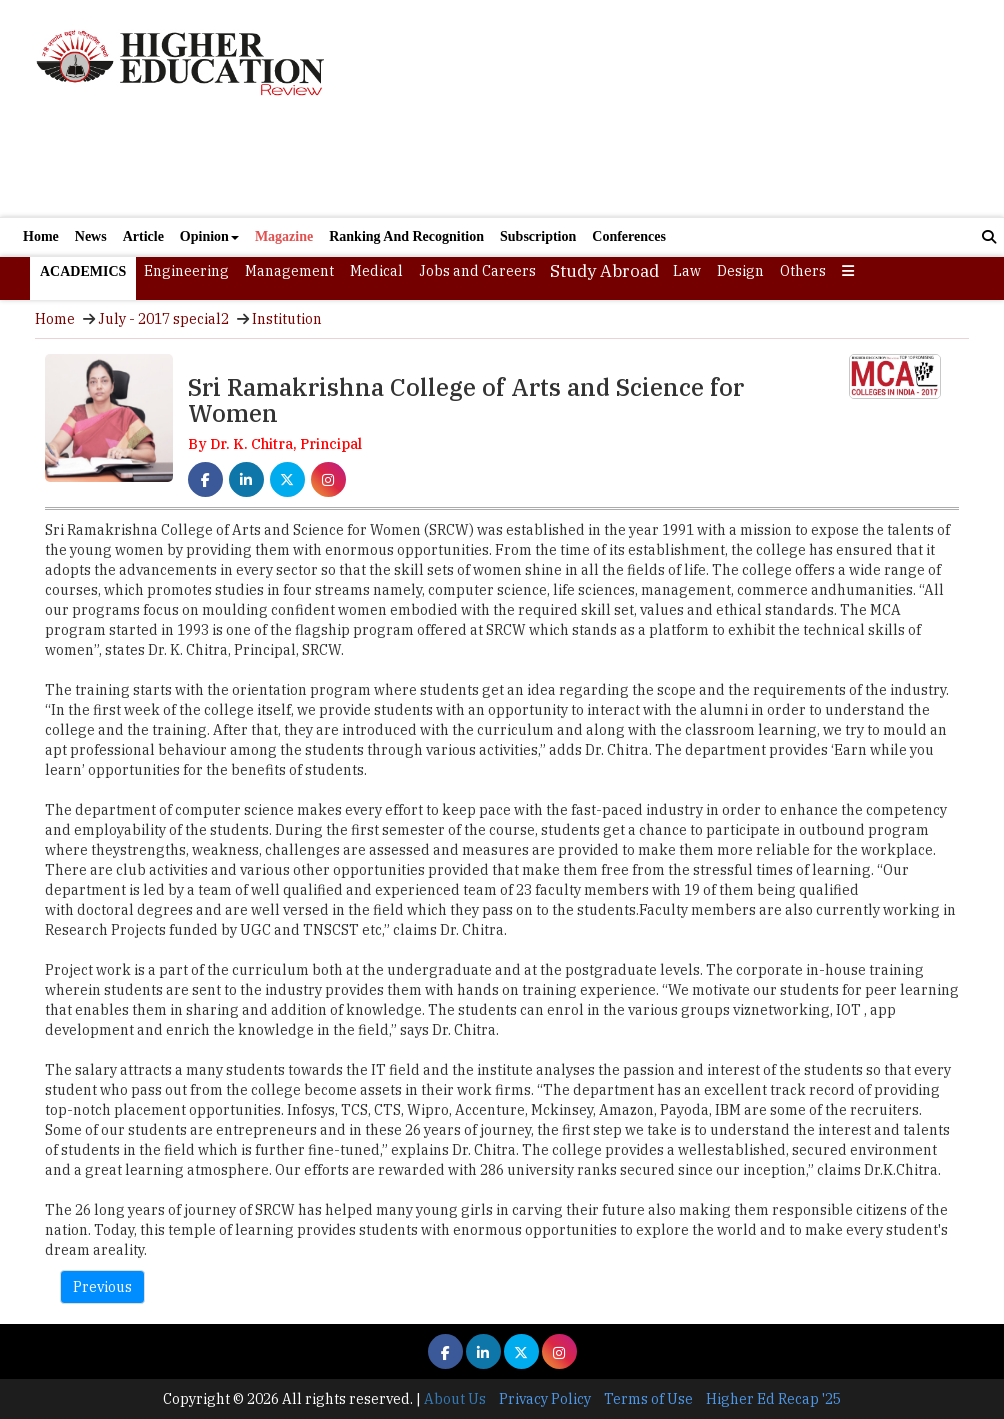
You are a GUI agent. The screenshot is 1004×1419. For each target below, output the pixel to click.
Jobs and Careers (477, 271)
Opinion (209, 236)
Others (803, 271)
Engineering (186, 271)
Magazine (284, 236)
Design (740, 271)
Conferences (629, 236)
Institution (287, 319)
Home (41, 236)
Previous (102, 1287)
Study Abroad (604, 271)
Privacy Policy (545, 1399)
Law (687, 271)
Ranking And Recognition (406, 236)
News (91, 236)
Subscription (538, 236)
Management (289, 271)
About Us (455, 1399)
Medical (376, 271)
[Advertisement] (659, 108)
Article (143, 236)
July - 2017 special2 (163, 319)
